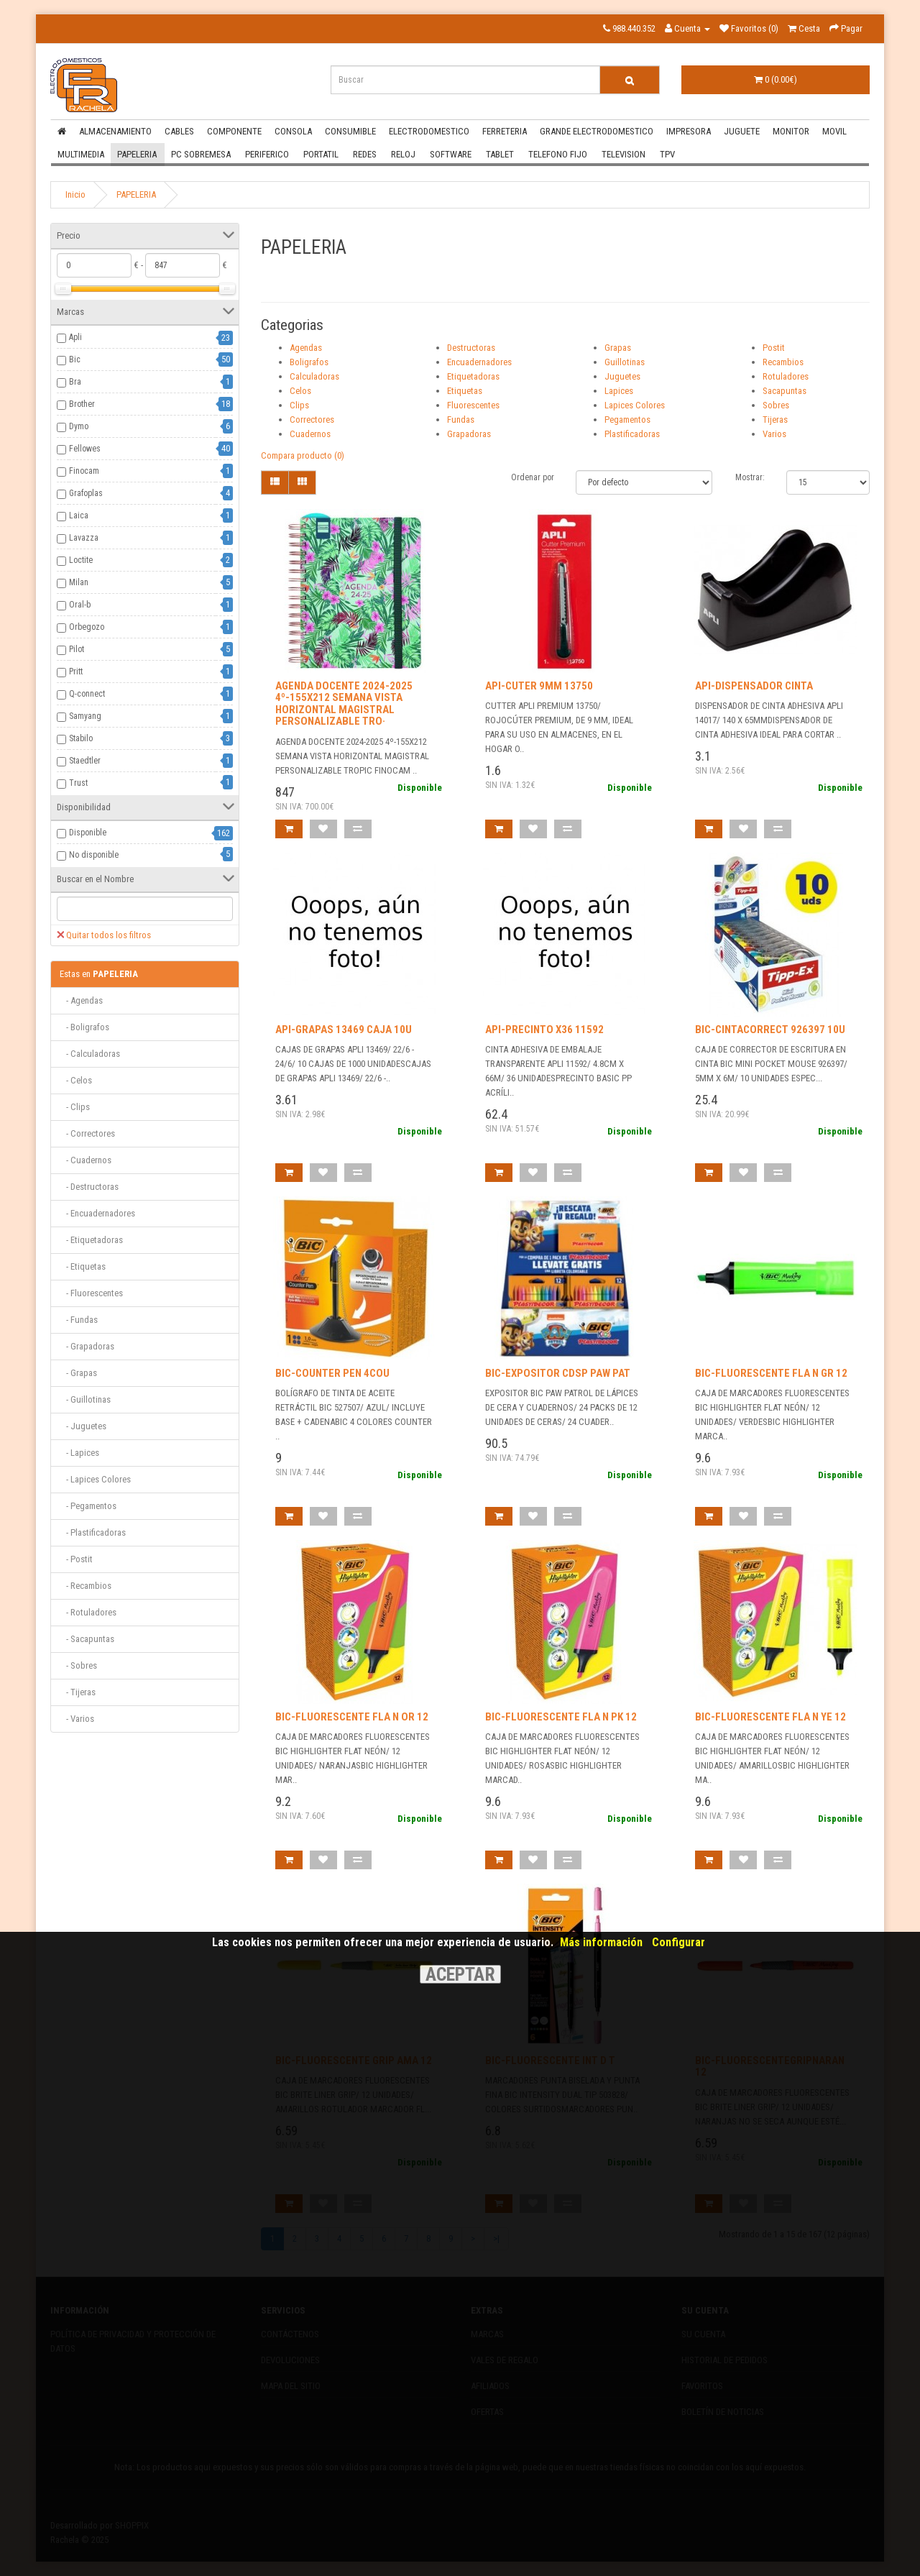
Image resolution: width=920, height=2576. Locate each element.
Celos (300, 390)
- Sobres (78, 1665)
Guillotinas (624, 362)
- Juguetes (83, 1426)
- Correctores (87, 1133)
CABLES (179, 131)
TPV (667, 154)
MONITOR (791, 131)
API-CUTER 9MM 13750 (539, 685)
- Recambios (85, 1585)
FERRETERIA (504, 131)
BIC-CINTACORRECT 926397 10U (770, 1029)
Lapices (618, 390)
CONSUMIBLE (350, 131)
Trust (78, 783)
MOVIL (834, 131)
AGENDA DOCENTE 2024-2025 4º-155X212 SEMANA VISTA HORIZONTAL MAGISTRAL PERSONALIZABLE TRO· (344, 703)
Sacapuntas (784, 390)
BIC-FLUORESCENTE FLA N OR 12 (351, 1716)
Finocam (84, 471)
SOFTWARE (451, 154)
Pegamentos (627, 419)
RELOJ (403, 154)
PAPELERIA (137, 154)
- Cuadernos (85, 1160)
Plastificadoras (632, 433)
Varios (774, 433)
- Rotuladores (88, 1612)
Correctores (312, 419)
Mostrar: (750, 477)
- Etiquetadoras (91, 1239)
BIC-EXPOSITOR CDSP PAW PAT (557, 1373)
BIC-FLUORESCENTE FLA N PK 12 (561, 1716)
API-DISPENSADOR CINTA (754, 685)
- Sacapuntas (87, 1638)
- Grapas (78, 1372)
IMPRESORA (688, 131)
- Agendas (81, 1000)
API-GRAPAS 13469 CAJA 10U (343, 1029)
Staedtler (85, 761)
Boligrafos (309, 362)
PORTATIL (321, 154)
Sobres (776, 405)
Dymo (78, 426)
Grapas (617, 347)
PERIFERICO (267, 154)
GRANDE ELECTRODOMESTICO (596, 131)
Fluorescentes (473, 405)
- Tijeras (78, 1692)
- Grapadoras (87, 1346)
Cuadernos (310, 433)
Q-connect (87, 694)
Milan (78, 582)
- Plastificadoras (93, 1532)
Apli (75, 337)
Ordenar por (532, 477)
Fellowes (85, 449)
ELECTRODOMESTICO (429, 131)
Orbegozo (86, 627)
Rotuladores (786, 376)
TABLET (500, 154)
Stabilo (81, 738)
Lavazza (83, 538)
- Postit (76, 1559)
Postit (774, 347)
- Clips (75, 1106)
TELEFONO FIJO (557, 154)
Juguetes (622, 376)
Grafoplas (86, 493)
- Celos (76, 1080)
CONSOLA (293, 131)
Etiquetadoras (473, 376)
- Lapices (79, 1452)
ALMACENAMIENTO (115, 131)
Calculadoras (314, 376)
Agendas (306, 347)
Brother (82, 404)
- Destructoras (89, 1186)
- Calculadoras (90, 1053)
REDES (365, 154)
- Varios (77, 1718)
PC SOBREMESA (201, 154)
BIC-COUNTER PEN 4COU (332, 1373)
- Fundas (79, 1319)
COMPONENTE (234, 131)
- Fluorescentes (91, 1293)
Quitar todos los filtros (104, 934)
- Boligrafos (84, 1027)
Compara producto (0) (302, 455)
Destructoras (471, 347)
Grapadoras (469, 433)
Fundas (460, 419)
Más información (601, 1942)
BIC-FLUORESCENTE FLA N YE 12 (770, 1716)
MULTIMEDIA (81, 154)
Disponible (87, 833)
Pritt (76, 671)
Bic (74, 359)
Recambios (783, 362)
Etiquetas (464, 390)
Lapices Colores (634, 405)
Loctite (81, 560)
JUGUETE (742, 131)
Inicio (75, 194)
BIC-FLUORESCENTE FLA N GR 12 (771, 1373)
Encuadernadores (479, 362)
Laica (78, 515)
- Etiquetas (83, 1266)
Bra (75, 382)
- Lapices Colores (95, 1479)
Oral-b (80, 605)
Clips (299, 405)
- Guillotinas (85, 1399)
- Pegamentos (88, 1505)
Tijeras (775, 419)
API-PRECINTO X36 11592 (544, 1029)
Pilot (76, 649)
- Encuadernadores (97, 1213)
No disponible (94, 855)
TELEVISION (623, 154)
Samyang (85, 716)
